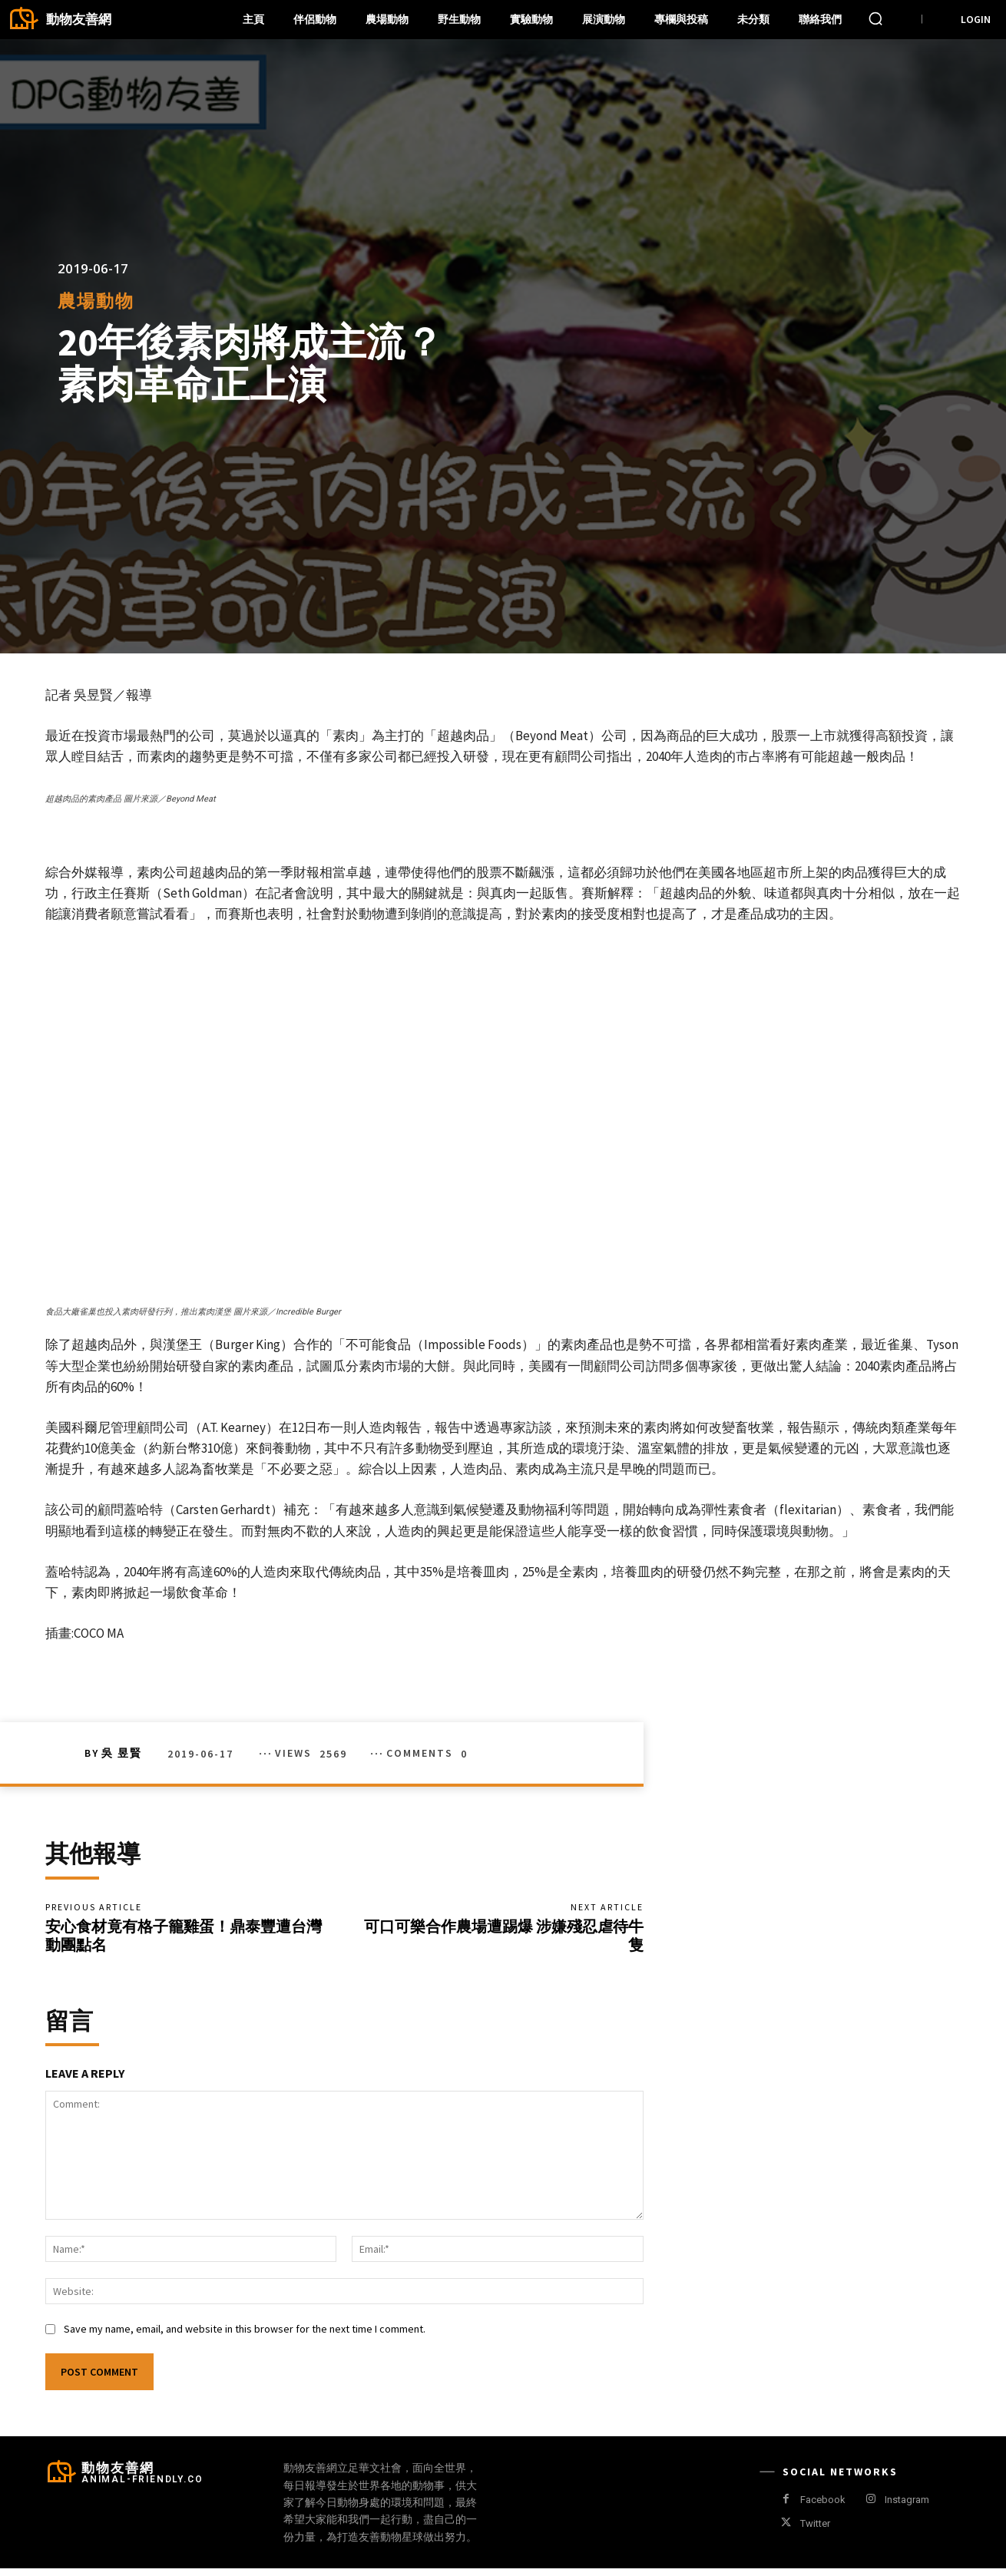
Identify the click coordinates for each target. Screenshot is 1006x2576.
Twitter (815, 2531)
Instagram (907, 2507)
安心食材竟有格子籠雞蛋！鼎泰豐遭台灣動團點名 (183, 1939)
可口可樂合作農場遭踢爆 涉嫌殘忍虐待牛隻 (504, 1939)
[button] (875, 18)
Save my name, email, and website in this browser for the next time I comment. (244, 2336)
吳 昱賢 (121, 1753)
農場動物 (96, 301)
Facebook (823, 2507)
